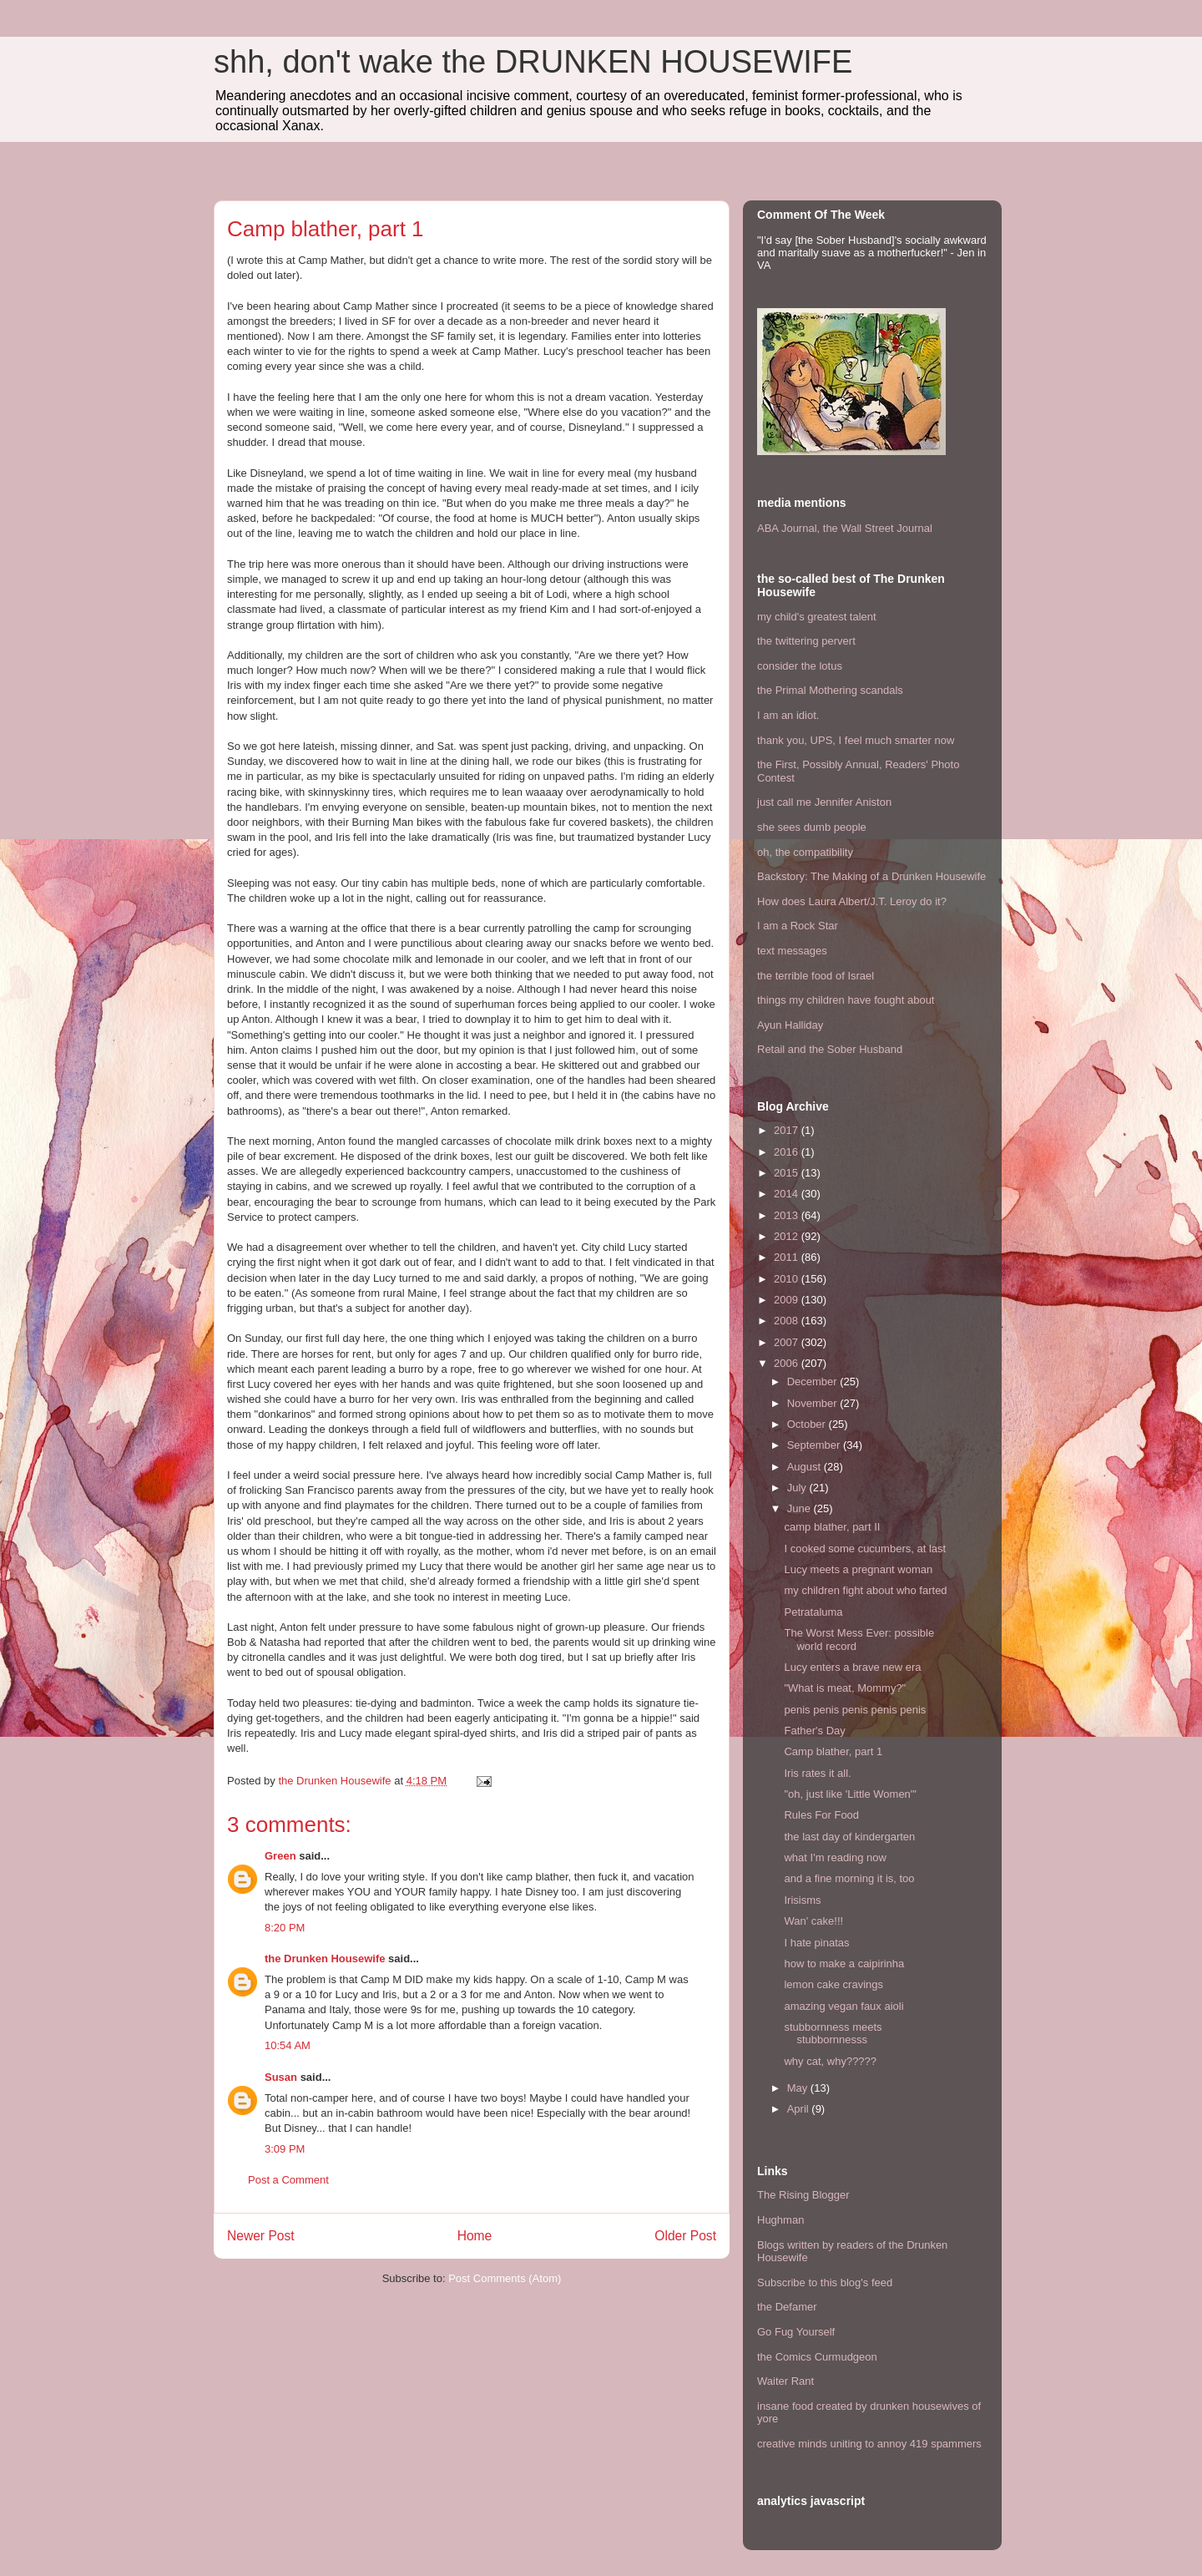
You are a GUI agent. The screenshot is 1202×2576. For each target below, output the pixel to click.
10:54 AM (288, 2045)
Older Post (685, 2236)
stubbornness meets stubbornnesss (832, 2034)
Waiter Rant (785, 2381)
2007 (787, 1342)
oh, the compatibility (805, 852)
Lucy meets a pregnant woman (858, 1569)
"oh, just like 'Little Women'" (850, 1794)
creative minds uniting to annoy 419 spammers (869, 2443)
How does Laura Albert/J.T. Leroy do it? (852, 901)
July (798, 1487)
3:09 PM (285, 2149)
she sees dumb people (811, 827)
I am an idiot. (788, 715)
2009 (787, 1299)
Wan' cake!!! (813, 1921)
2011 (787, 1257)
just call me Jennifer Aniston (824, 802)
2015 (787, 1173)
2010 (787, 1279)
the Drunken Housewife (325, 1958)
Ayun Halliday (790, 1025)
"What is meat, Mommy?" (845, 1688)
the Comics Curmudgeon (817, 2357)
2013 (787, 1215)
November (814, 1403)
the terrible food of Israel (815, 975)
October (808, 1424)
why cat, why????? (830, 2061)
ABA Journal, (788, 528)
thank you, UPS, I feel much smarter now (855, 740)
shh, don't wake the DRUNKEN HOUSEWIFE (533, 61)
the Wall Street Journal (877, 528)
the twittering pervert (806, 641)
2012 (787, 1236)
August (805, 1466)
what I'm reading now (835, 1857)
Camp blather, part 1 (833, 1751)
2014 (787, 1193)
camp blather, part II (832, 1527)
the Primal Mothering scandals (830, 690)
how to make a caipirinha (844, 1963)
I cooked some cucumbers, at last (865, 1548)
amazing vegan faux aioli (843, 2006)
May (799, 2088)
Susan (281, 2077)
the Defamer (787, 2306)
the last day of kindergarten (849, 1836)
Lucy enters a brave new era (852, 1667)
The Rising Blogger (803, 2195)
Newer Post (261, 2236)
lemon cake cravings (833, 1984)
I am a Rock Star (797, 925)
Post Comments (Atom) (504, 2278)
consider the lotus (799, 666)
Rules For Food (821, 1815)
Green (280, 1856)
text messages (792, 950)
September (815, 1445)
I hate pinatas (816, 1942)
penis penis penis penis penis (855, 1709)
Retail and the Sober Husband (829, 1049)
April (799, 2109)
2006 (787, 1363)
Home (474, 2236)
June (800, 1508)
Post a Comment (288, 2180)
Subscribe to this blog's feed (824, 2282)
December (814, 1381)
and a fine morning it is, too (849, 1878)
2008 (787, 1320)
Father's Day (814, 1730)
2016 (787, 1152)
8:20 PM (285, 1927)
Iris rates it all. (817, 1773)
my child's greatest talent (816, 616)
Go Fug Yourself (796, 2331)
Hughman (780, 2220)
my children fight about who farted (865, 1590)
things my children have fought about (845, 1000)
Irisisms (802, 1900)
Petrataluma (813, 1612)
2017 (787, 1130)
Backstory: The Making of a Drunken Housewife (871, 876)
